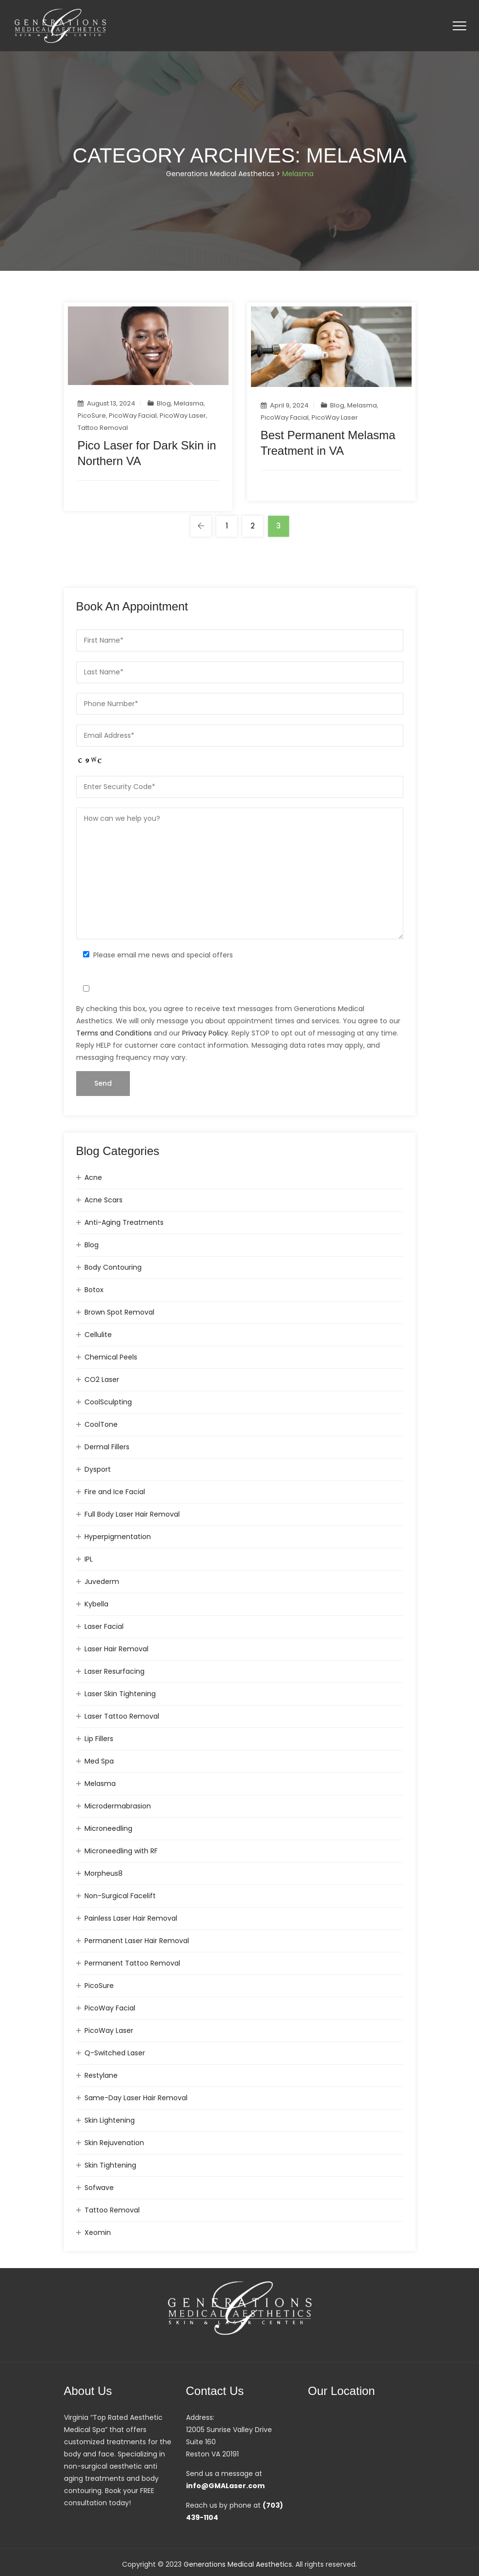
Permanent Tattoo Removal (132, 1963)
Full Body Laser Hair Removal (132, 1514)
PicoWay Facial (133, 415)
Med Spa (99, 1761)
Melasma (189, 403)
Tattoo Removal (103, 427)
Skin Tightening (110, 2165)
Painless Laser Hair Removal (130, 1918)
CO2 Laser (101, 1379)
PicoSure (92, 415)
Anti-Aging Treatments (124, 1222)
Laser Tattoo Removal (121, 1716)
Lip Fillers (98, 1739)
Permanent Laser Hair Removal (136, 1941)
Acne (93, 1177)
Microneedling (108, 1828)
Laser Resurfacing (114, 1671)
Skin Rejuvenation (114, 2143)
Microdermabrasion (117, 1806)
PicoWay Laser (183, 415)
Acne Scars (103, 1200)
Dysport (97, 1469)
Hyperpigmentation (117, 1537)
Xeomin (97, 2232)
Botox (94, 1290)
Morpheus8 (103, 1873)
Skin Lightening (109, 2120)
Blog (164, 403)
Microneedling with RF (121, 1851)
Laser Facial (104, 1626)
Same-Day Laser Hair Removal (135, 2098)
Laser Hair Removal (116, 1649)
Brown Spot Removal (119, 1312)
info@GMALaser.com (225, 2486)
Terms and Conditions (114, 1033)
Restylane (101, 2075)
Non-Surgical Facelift (120, 1896)
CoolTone (101, 1424)
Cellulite (98, 1334)
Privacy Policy (205, 1033)
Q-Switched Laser (114, 2053)
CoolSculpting (108, 1402)
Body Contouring (113, 1267)
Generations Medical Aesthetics (238, 2564)
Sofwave (99, 2187)
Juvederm (101, 1581)
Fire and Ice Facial (114, 1492)
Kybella (96, 1604)
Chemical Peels (110, 1357)
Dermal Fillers (106, 1447)
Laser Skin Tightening (120, 1694)
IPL (88, 1559)
